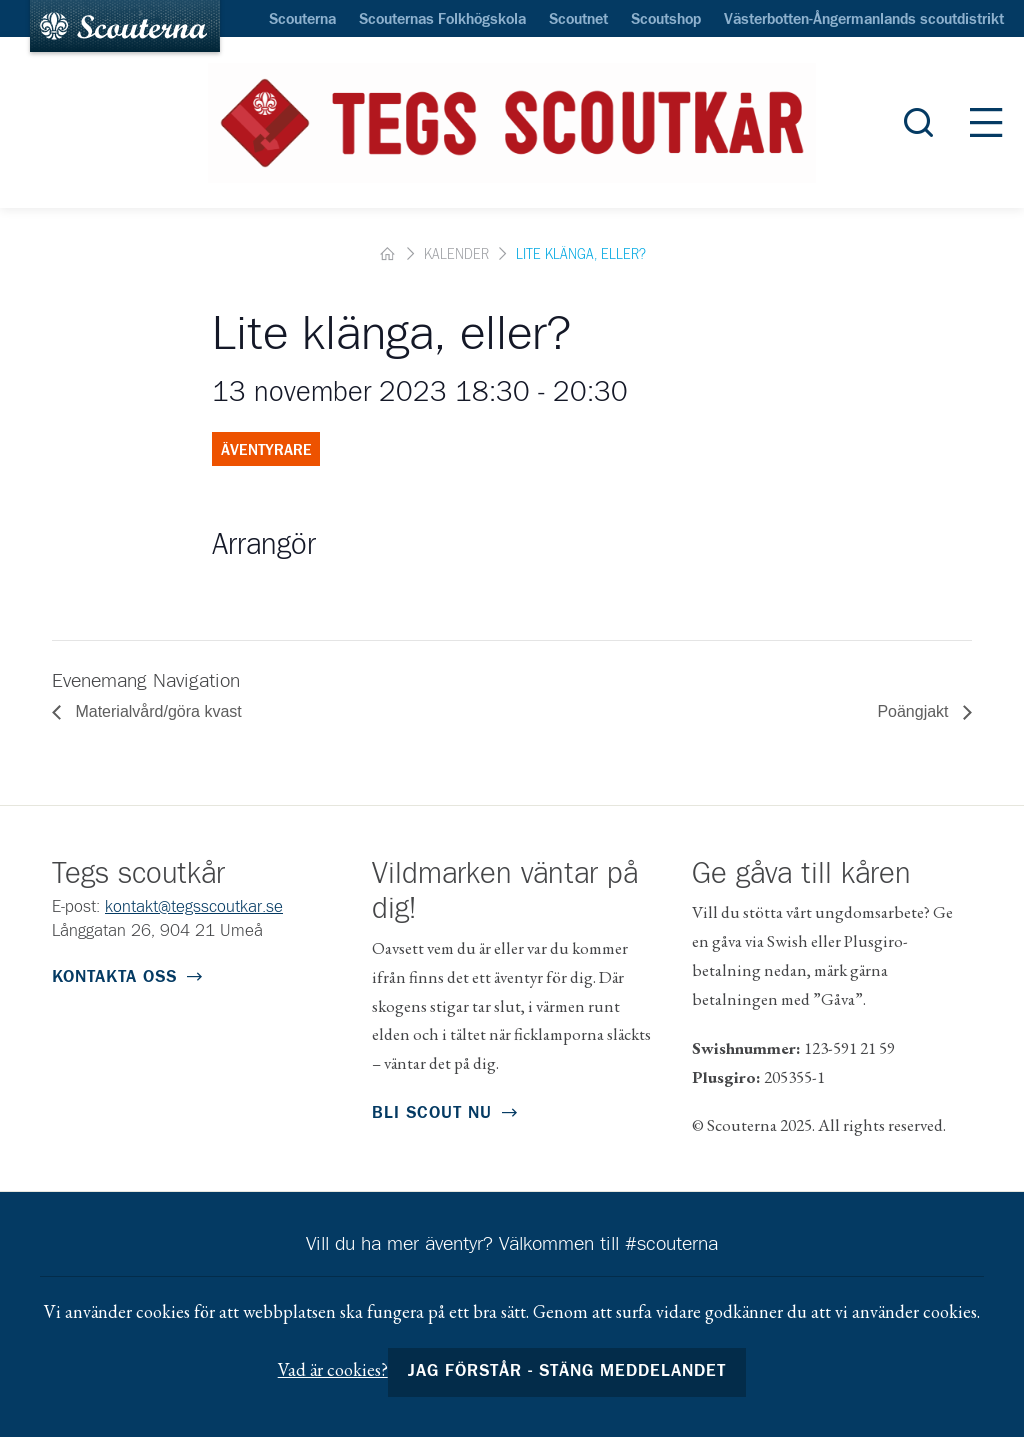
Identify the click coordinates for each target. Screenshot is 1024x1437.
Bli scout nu (432, 1113)
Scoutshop (666, 20)
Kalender (456, 255)
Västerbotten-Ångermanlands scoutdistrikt (864, 20)
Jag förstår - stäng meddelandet (567, 1371)
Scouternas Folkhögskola (442, 20)
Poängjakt (915, 711)
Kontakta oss (114, 977)
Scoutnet (578, 20)
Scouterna (302, 20)
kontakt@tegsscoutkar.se (194, 907)
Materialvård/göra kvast (156, 711)
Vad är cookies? (333, 1369)
